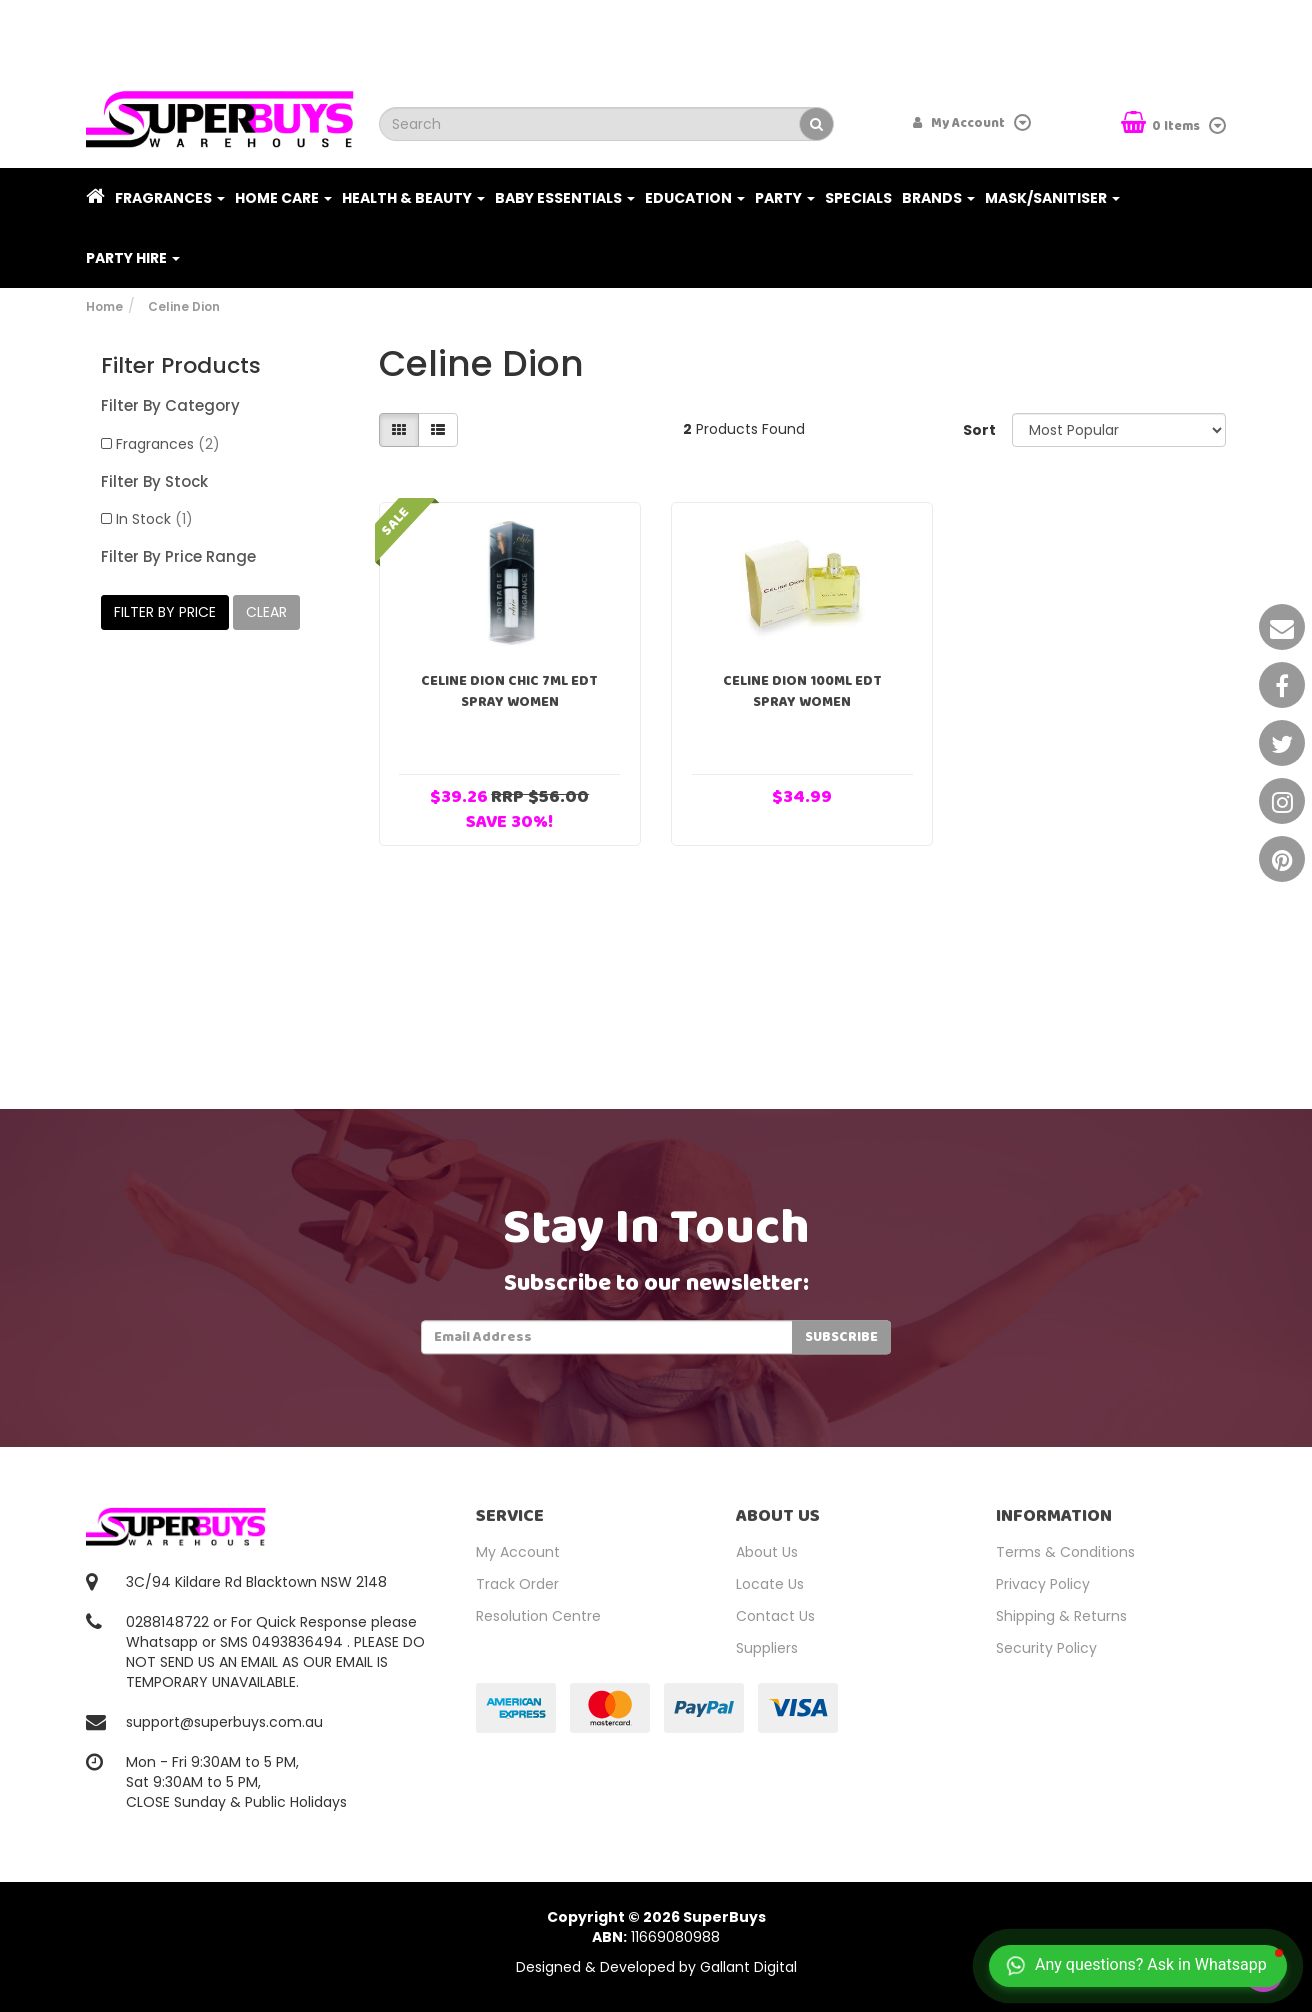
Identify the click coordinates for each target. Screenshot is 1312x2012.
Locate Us (770, 1584)
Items (1162, 124)
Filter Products (181, 366)
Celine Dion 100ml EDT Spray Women (802, 691)
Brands (938, 198)
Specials (858, 198)
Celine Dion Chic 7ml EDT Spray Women (509, 691)
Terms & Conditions (1065, 1552)
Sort (979, 430)
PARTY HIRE (133, 258)
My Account (518, 1552)
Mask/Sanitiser (1052, 198)
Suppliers (767, 1648)
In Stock (154, 519)
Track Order (517, 1584)
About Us (767, 1552)
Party (785, 198)
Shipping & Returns (1061, 1616)
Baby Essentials (565, 198)
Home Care (283, 198)
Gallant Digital (748, 1967)
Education (695, 198)
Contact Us (775, 1616)
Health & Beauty (413, 198)
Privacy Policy (1043, 1584)
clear (266, 612)
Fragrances (170, 198)
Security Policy (1046, 1648)
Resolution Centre (538, 1616)
